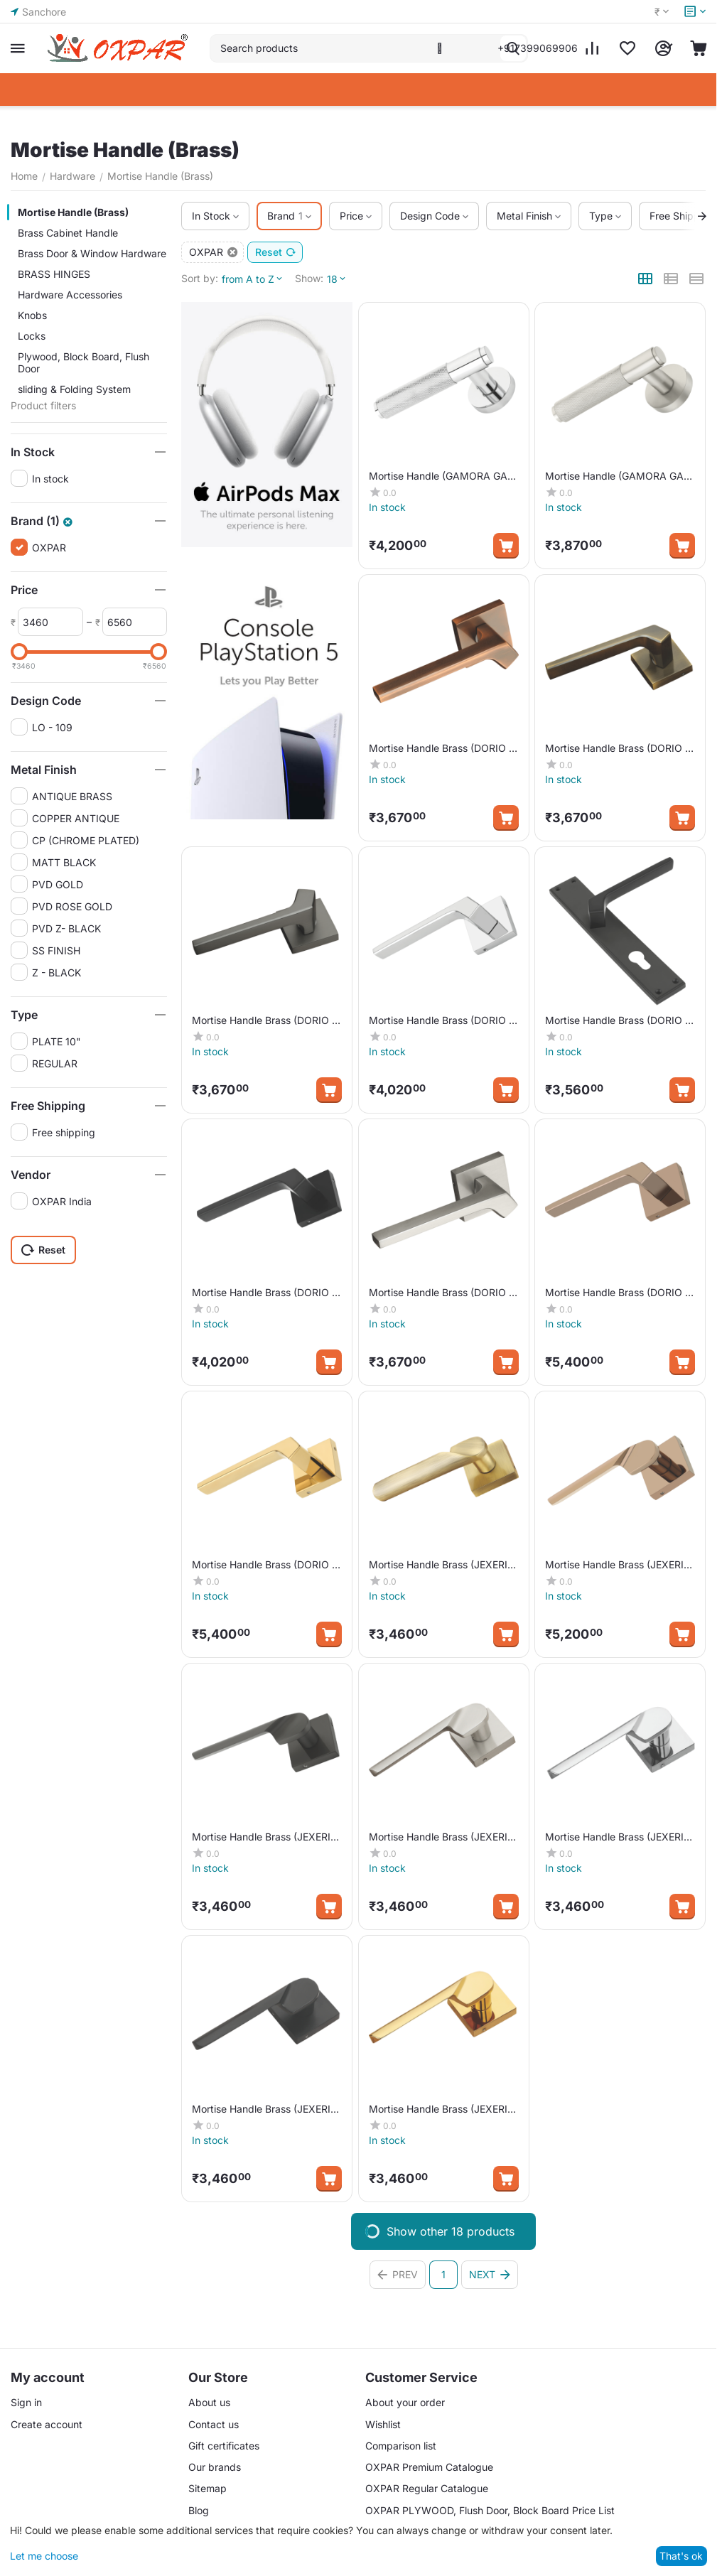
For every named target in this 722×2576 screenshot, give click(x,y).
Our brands (214, 2467)
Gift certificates (223, 2446)
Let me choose (44, 2556)
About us (209, 2402)
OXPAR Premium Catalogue (429, 2467)
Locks (31, 336)
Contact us (213, 2424)
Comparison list (400, 2446)
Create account (46, 2424)
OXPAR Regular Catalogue (426, 2488)
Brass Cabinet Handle (68, 233)
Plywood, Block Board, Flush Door (83, 362)
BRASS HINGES (54, 274)
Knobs (32, 315)
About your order (405, 2402)
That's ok (681, 2556)
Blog (198, 2510)
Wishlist (383, 2424)
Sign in (26, 2402)
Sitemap (207, 2488)
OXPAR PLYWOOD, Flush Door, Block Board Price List (490, 2510)
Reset (275, 252)
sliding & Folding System (74, 389)
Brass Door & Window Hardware (92, 253)
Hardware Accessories (70, 295)
